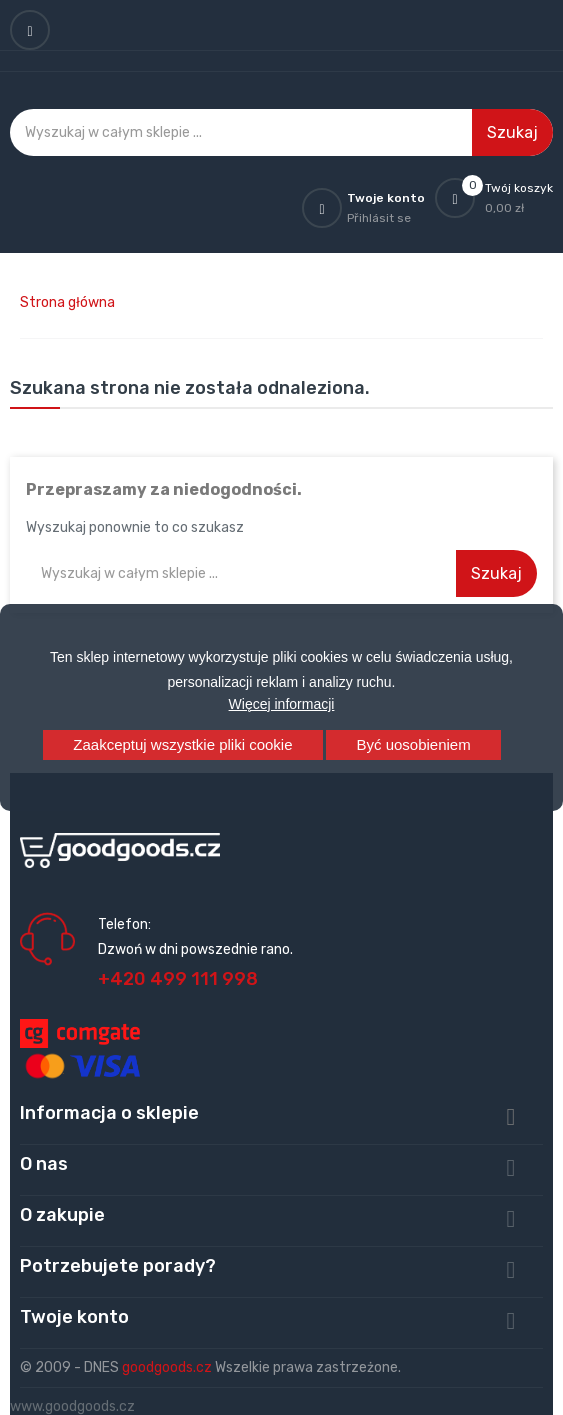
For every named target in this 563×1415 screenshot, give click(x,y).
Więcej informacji (282, 704)
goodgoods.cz (167, 1367)
